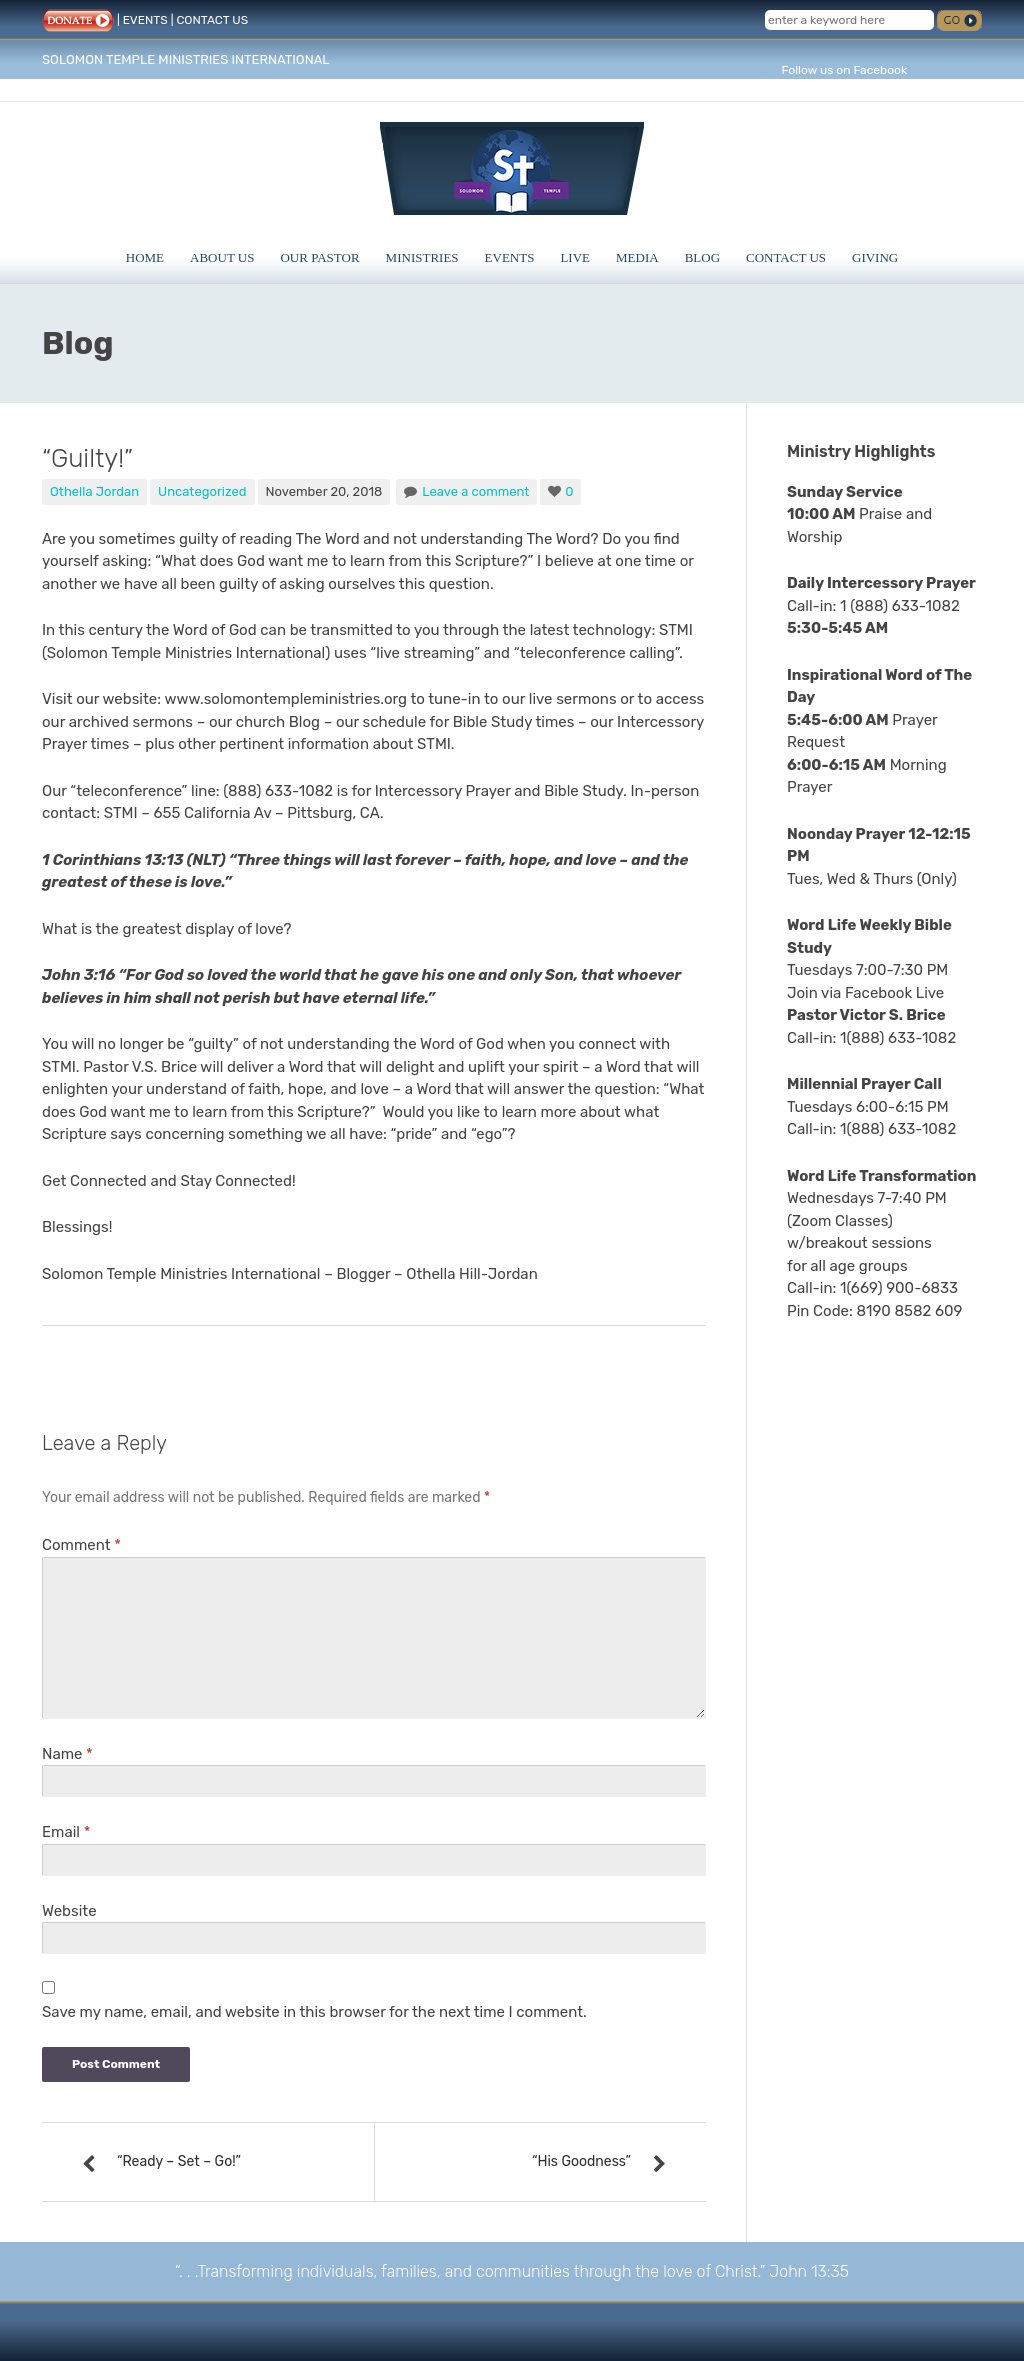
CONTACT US (212, 20)
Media (637, 257)
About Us (222, 257)
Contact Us (786, 257)
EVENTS (145, 20)
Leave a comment (475, 491)
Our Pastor (319, 257)
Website (69, 1911)
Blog (702, 257)
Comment (81, 1545)
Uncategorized (202, 491)
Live (575, 257)
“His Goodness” (581, 2161)
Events (510, 257)
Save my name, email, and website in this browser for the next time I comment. (314, 2012)
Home (145, 257)
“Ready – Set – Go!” (179, 2161)
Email (66, 1832)
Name (67, 1754)
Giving (875, 257)
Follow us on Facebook (844, 70)
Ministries (422, 257)
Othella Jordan (94, 491)
